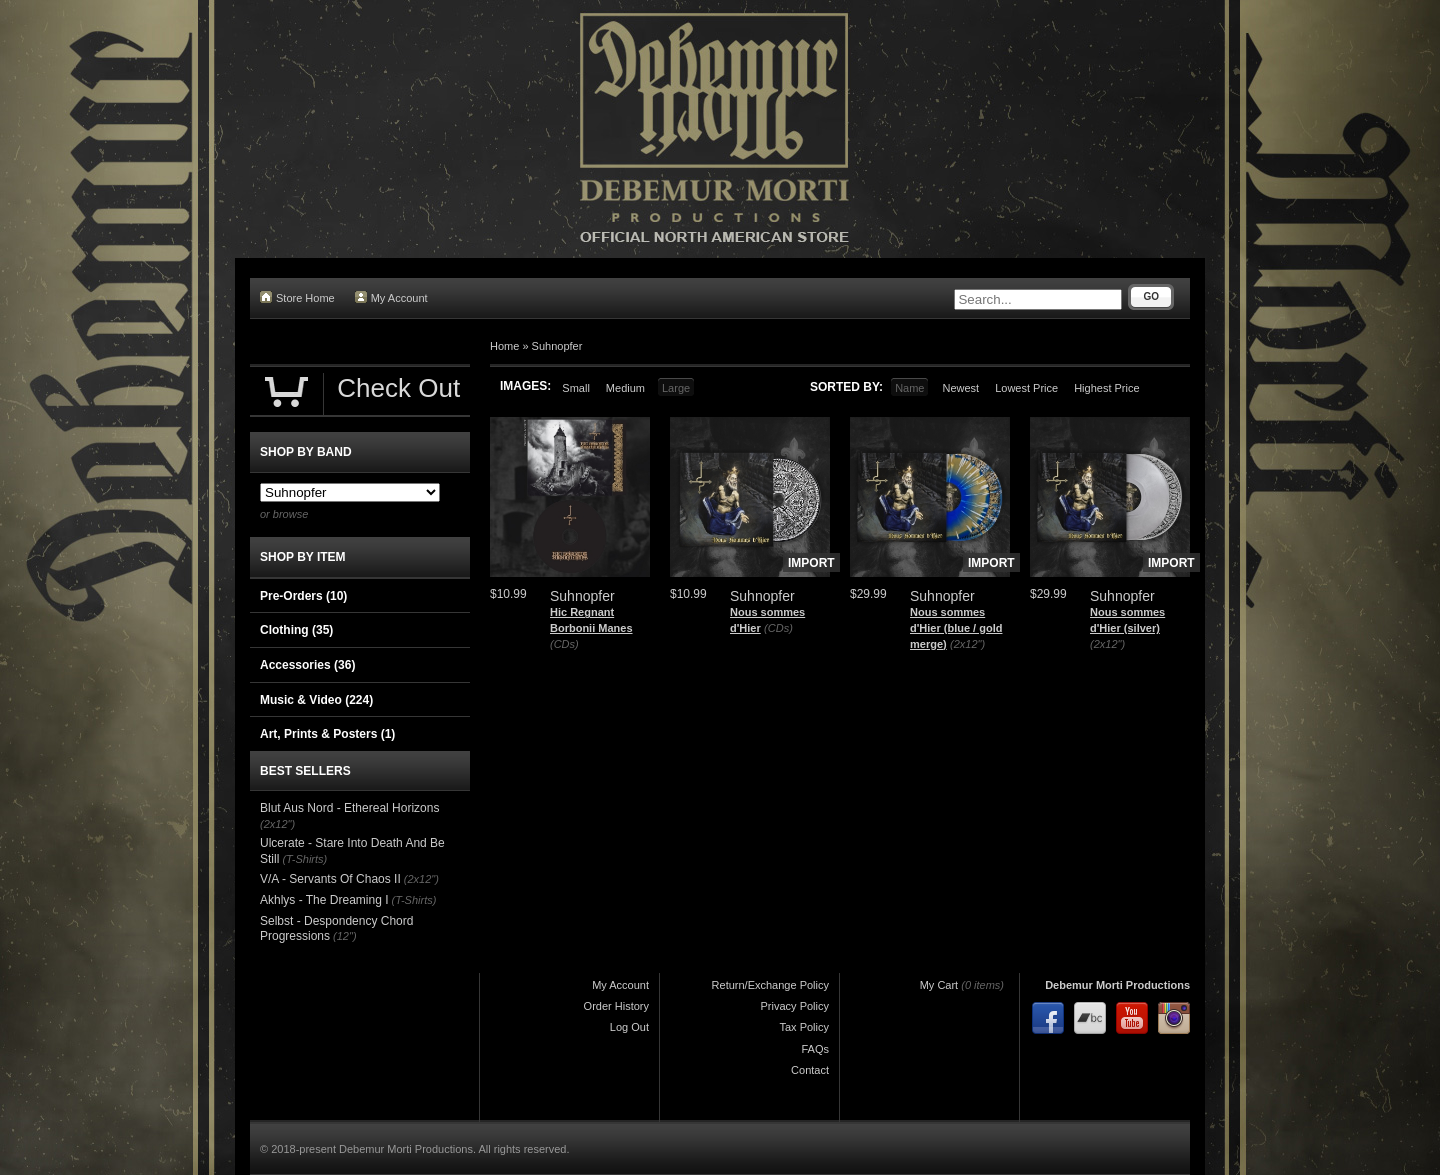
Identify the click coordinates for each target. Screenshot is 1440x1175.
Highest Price (1106, 388)
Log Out (629, 1027)
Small (576, 388)
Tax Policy (804, 1027)
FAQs (815, 1049)
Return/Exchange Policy (770, 985)
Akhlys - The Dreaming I (324, 900)
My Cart (939, 985)
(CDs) (564, 644)
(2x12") (967, 644)
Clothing (296, 630)
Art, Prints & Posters (327, 734)
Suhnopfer (557, 346)
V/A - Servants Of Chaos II (330, 879)
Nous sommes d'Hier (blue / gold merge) (956, 627)
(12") (344, 936)
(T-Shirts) (304, 859)
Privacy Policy (795, 1006)
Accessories (307, 665)
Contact (810, 1070)
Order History (616, 1006)
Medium (625, 388)
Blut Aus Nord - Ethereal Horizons (349, 808)
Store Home (297, 297)
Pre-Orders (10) (303, 596)
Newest (960, 388)
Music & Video (316, 700)
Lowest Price (1026, 388)
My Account (391, 297)
